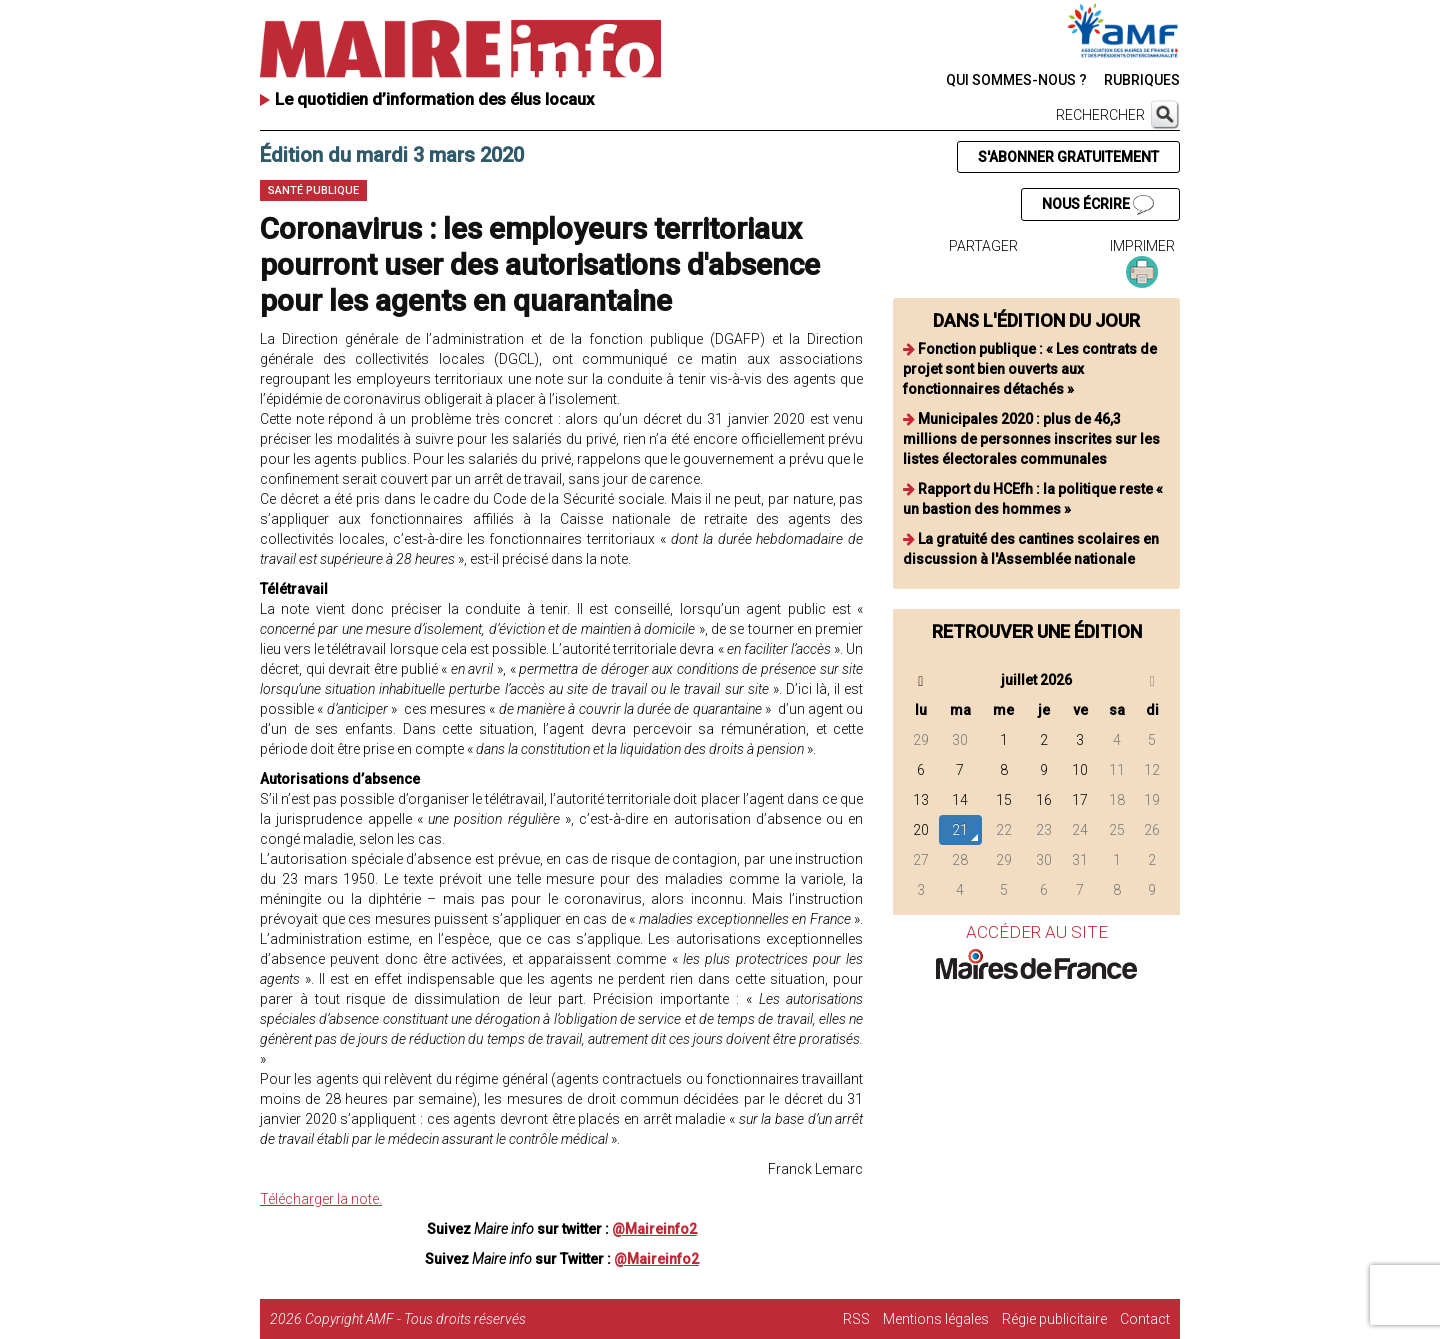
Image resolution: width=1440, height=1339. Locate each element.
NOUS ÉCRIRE (1098, 205)
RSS (856, 1319)
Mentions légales (936, 1319)
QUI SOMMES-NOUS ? (1016, 80)
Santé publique (313, 190)
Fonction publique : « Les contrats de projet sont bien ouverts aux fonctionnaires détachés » (1030, 369)
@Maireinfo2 (654, 1229)
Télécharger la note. (321, 1199)
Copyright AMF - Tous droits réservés (415, 1319)
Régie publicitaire (1054, 1319)
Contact (1145, 1319)
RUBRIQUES (1142, 80)
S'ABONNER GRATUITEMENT (1068, 157)
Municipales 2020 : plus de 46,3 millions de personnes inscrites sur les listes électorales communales (1031, 439)
